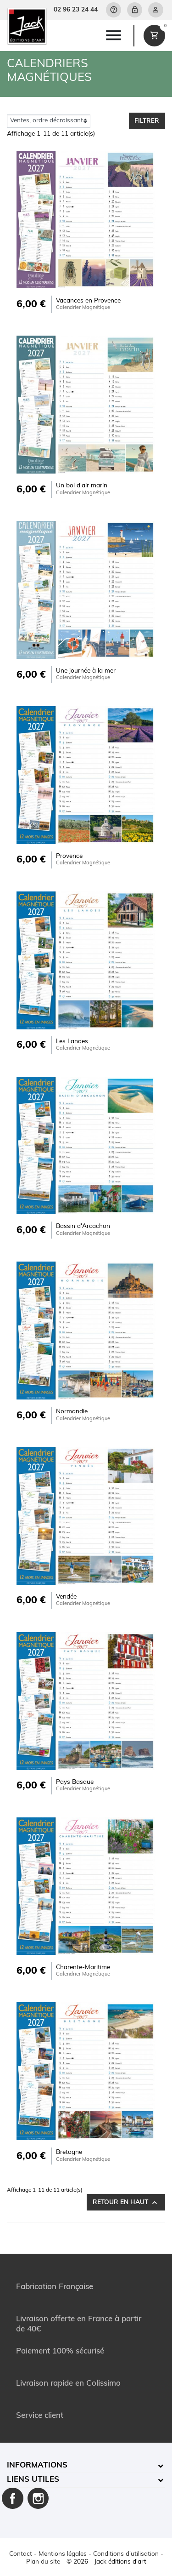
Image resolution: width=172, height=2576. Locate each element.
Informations (37, 2465)
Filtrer (146, 121)
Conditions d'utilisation (126, 2554)
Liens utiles (33, 2480)
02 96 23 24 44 (76, 10)
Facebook (12, 2498)
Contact (20, 2554)
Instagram (38, 2498)
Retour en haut (126, 2202)
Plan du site (43, 2562)
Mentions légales (63, 2554)
